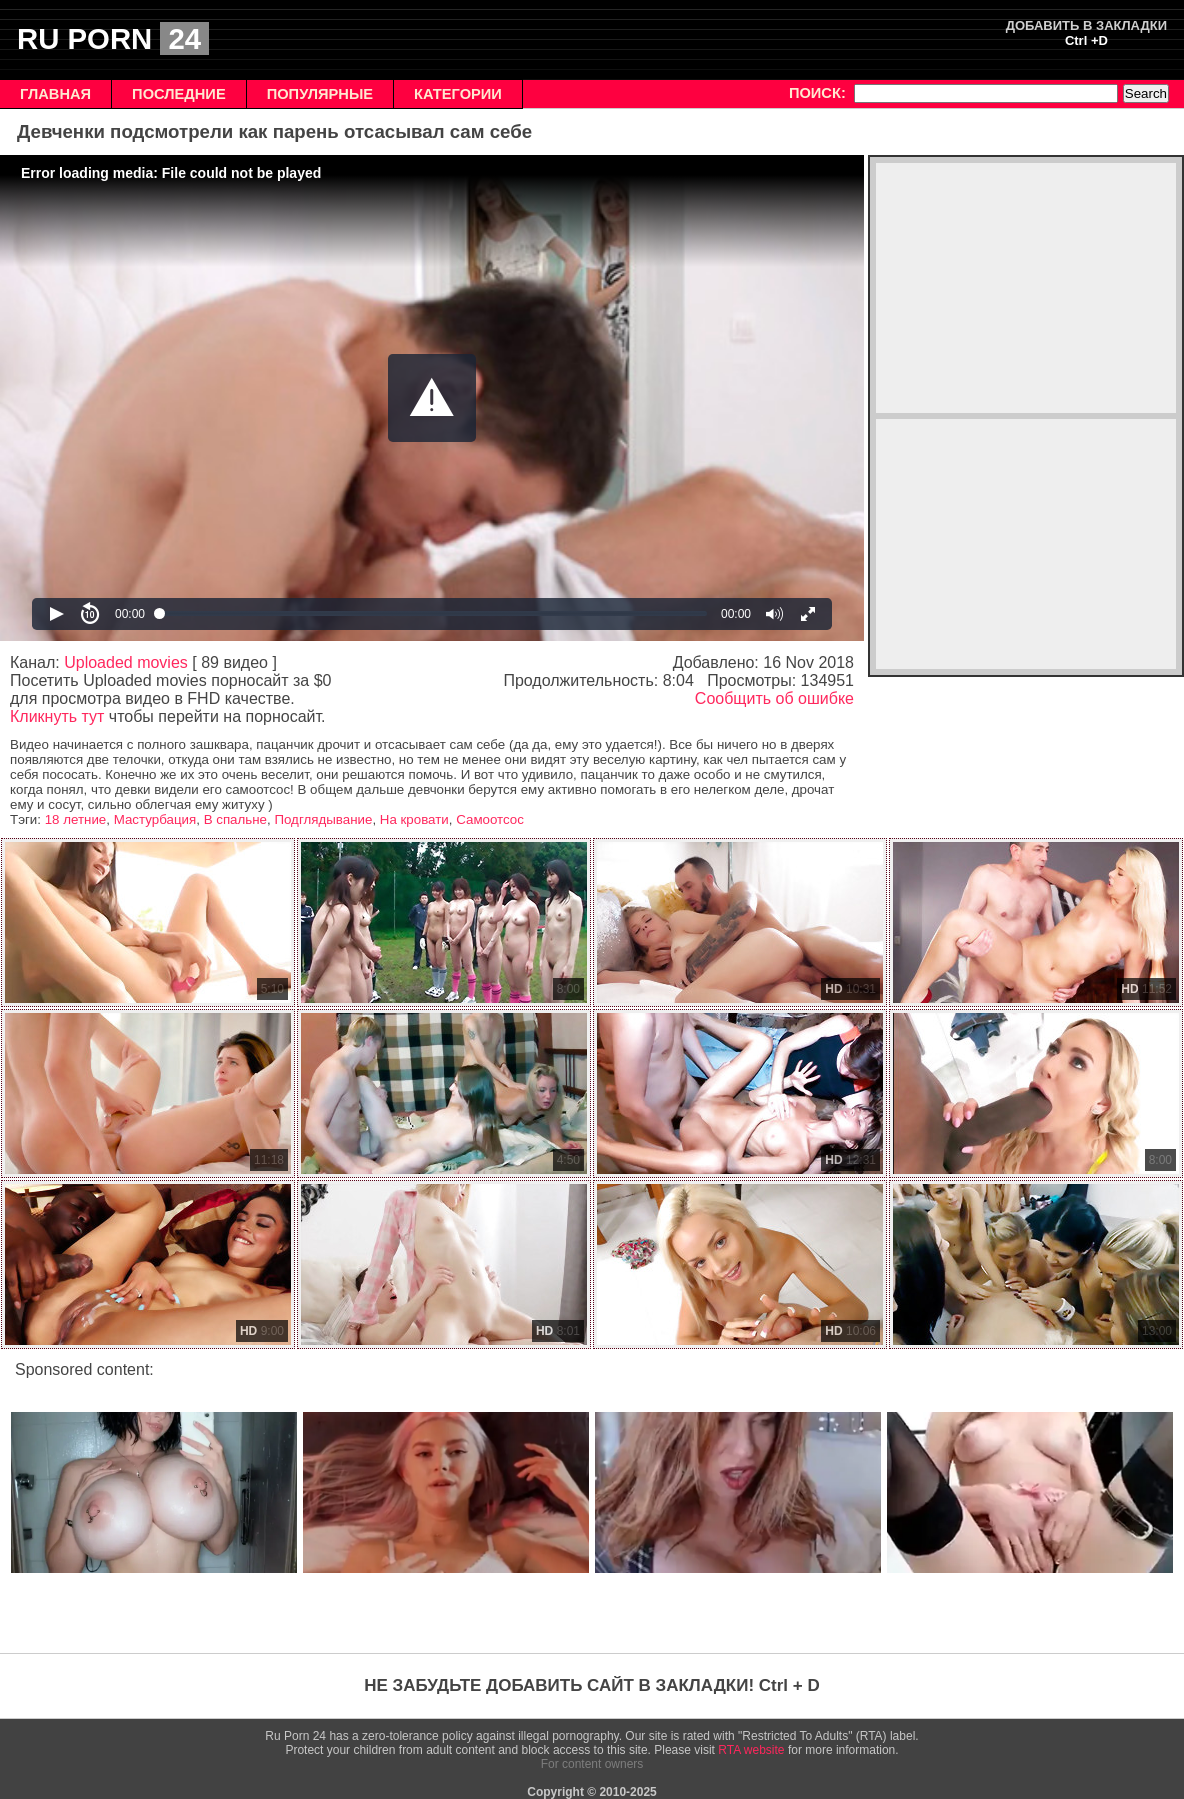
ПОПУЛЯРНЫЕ (320, 94)
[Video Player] (432, 398)
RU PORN (113, 38)
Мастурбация (155, 819)
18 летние (76, 819)
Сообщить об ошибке (774, 698)
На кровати (414, 819)
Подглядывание (323, 819)
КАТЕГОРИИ (458, 94)
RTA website (751, 1750)
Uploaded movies (126, 662)
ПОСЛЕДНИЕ (179, 94)
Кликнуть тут (57, 716)
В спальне (235, 819)
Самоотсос (490, 819)
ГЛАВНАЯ (55, 94)
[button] (432, 398)
